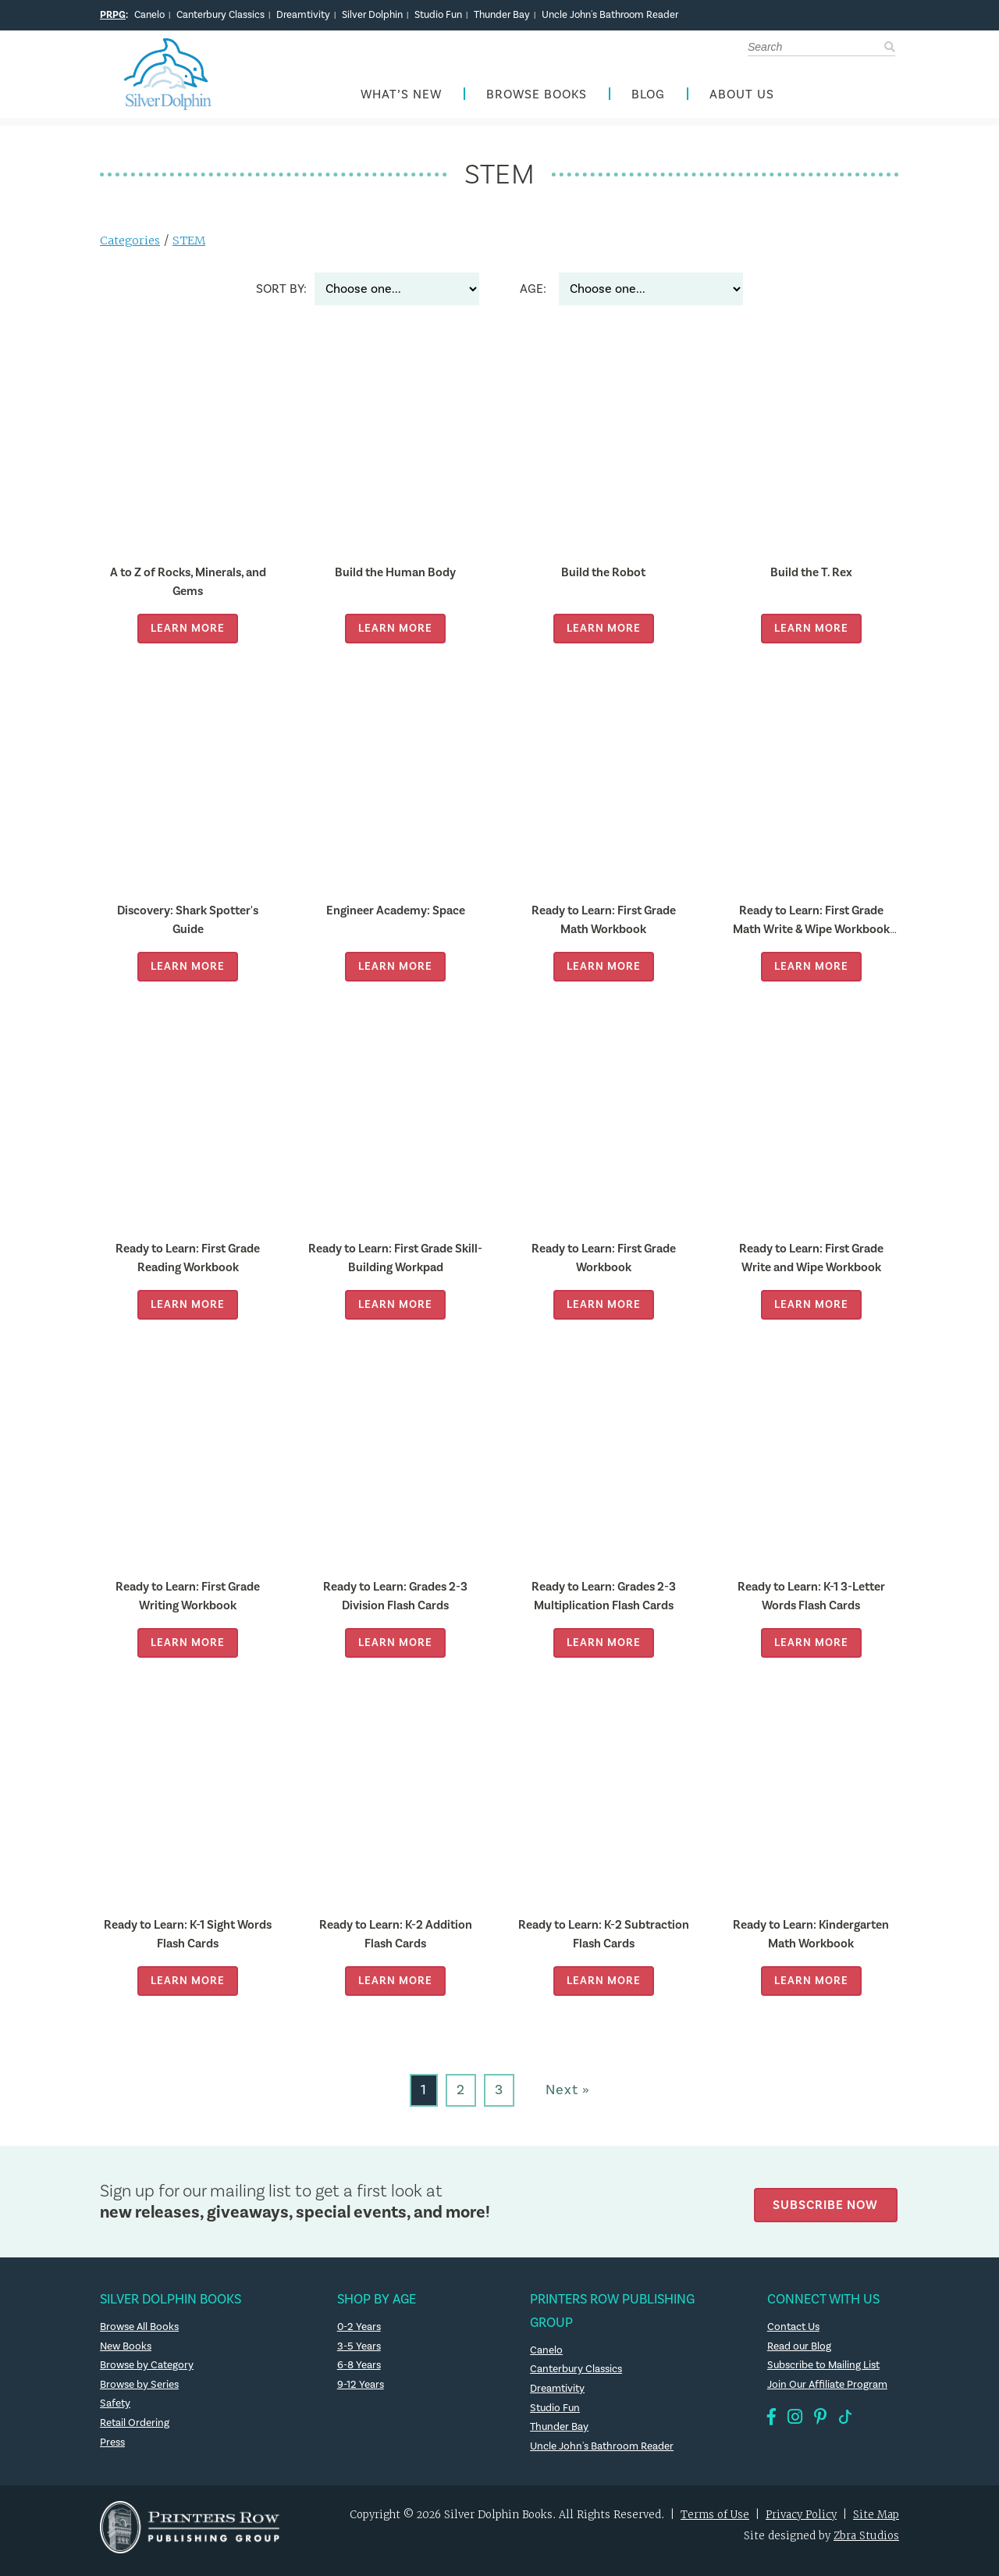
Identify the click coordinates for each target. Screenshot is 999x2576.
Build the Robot (603, 580)
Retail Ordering (135, 2431)
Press (113, 2449)
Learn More (188, 636)
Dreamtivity (303, 15)
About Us (741, 98)
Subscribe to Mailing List (825, 2373)
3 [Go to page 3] (499, 2098)
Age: (533, 297)
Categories (131, 247)
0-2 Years (359, 2335)
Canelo (149, 15)
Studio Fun (438, 15)
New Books (127, 2353)
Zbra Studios (866, 2543)
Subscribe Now (829, 2208)
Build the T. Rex (811, 580)
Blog (648, 98)
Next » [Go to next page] (568, 2098)
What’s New (401, 98)
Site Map (876, 2522)
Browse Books (536, 98)
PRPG (113, 15)
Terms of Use (715, 2522)
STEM (191, 247)
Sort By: (281, 297)
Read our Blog (800, 2353)
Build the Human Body (395, 580)
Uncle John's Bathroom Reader (610, 15)
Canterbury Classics (220, 15)
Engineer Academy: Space (395, 918)
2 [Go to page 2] (461, 2098)
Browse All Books (141, 2335)
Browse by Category (148, 2373)
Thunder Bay (502, 15)
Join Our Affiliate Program (829, 2392)
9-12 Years (361, 2392)
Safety (115, 2411)
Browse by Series (141, 2392)
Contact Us (795, 2335)
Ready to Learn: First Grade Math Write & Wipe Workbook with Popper (811, 936)
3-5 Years (359, 2353)
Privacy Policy (801, 2522)
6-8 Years (359, 2373)
